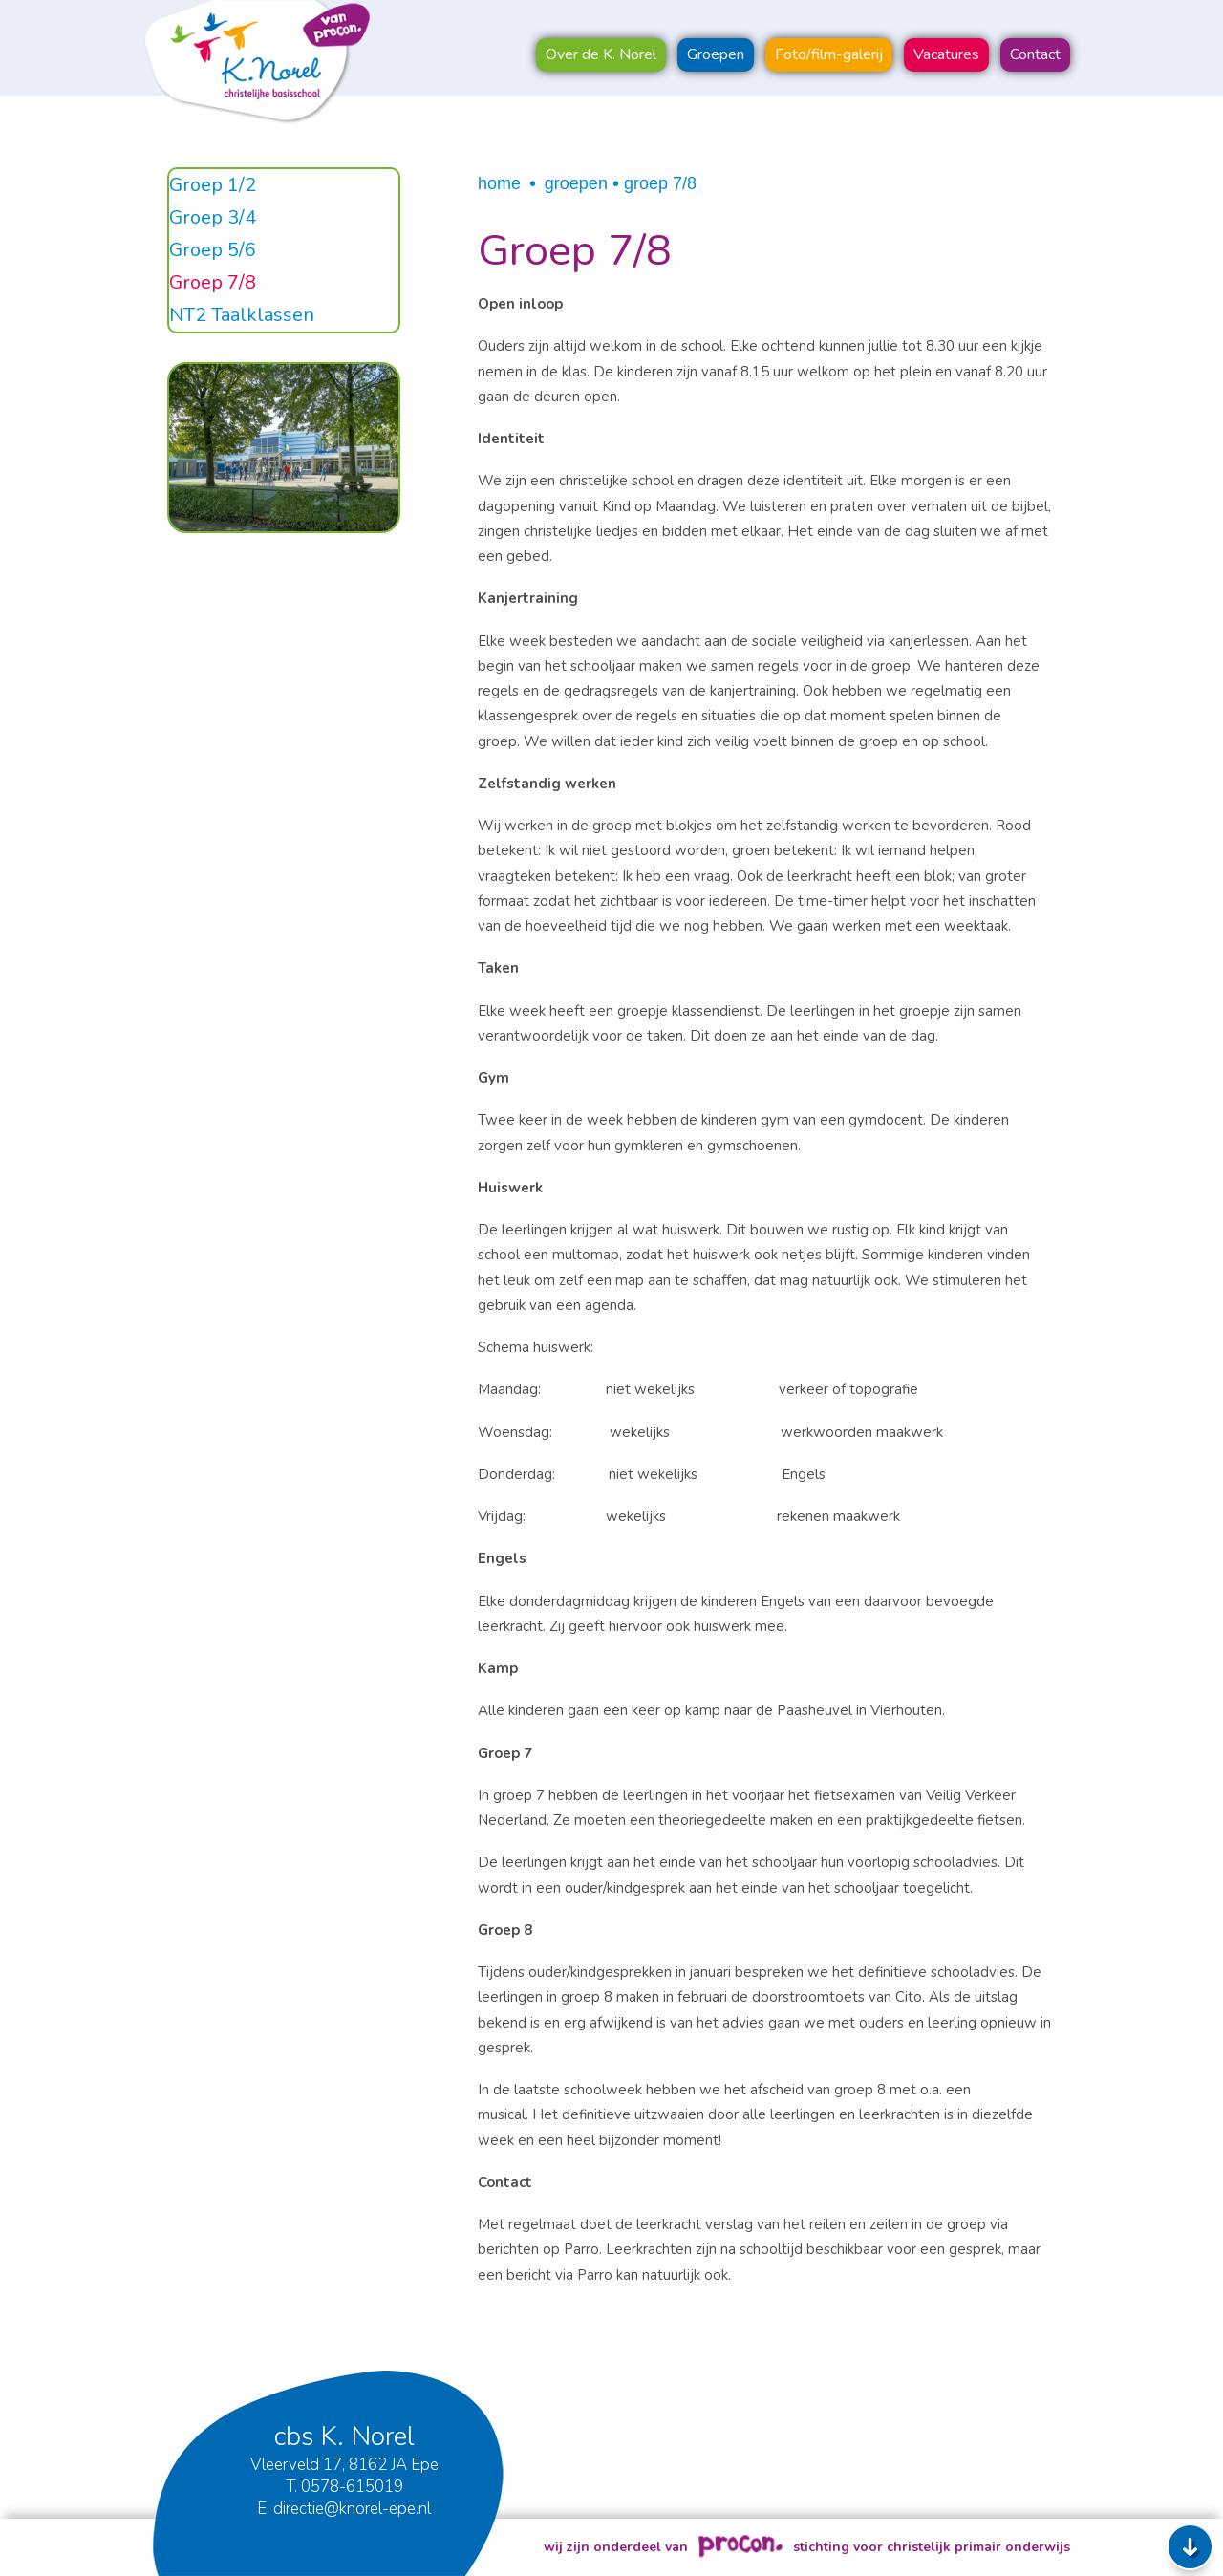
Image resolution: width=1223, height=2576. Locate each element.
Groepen (576, 183)
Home (499, 183)
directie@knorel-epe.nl (352, 2509)
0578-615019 (352, 2487)
